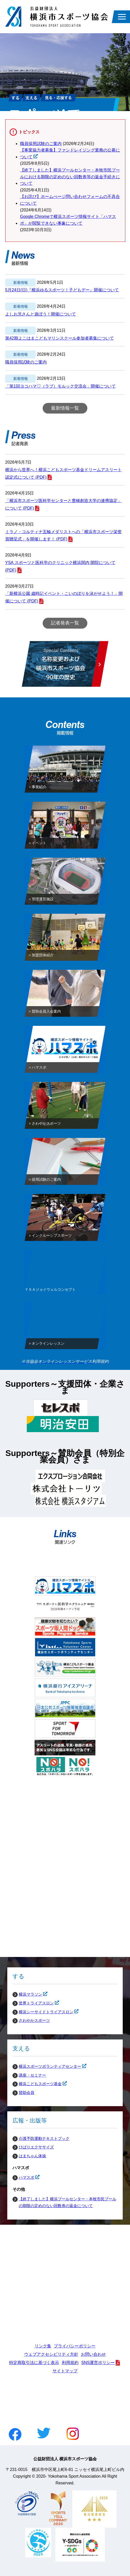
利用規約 (70, 2362)
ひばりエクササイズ (36, 2147)
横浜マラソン (27, 1994)
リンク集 (43, 2346)
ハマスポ (23, 2177)
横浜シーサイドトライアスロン (42, 2012)
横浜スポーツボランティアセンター (46, 2066)
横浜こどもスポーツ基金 (37, 2083)
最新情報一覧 (65, 408)
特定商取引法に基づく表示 (34, 2362)
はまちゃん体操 (32, 2156)
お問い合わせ (93, 2354)
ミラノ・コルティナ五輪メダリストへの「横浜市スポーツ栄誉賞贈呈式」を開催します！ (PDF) (63, 535)
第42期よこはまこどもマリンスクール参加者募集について (59, 338)
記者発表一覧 (65, 623)
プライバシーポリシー (74, 2346)
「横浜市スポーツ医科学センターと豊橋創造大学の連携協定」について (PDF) (63, 504)
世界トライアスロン (33, 2003)
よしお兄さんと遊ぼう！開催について (40, 314)
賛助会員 (26, 2092)
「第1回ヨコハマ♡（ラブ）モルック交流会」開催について (60, 386)
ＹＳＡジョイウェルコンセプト (50, 1290)
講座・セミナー (32, 2075)
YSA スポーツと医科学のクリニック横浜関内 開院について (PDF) (60, 566)
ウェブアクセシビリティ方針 (51, 2354)
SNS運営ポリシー (98, 2362)
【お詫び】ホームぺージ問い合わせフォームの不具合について (70, 199)
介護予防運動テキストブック (44, 2138)
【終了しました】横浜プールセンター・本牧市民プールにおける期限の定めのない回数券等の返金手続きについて (70, 177)
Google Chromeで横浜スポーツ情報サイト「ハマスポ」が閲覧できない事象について (68, 219)
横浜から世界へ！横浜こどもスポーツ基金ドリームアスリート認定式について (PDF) (63, 473)
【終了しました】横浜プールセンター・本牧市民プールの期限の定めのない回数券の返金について (67, 2202)
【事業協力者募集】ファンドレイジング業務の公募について (70, 154)
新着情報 (20, 282)
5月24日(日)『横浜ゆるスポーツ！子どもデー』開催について (62, 290)
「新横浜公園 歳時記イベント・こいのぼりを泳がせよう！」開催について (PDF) (64, 597)
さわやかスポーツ (34, 2020)
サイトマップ (65, 2371)
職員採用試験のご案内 (41, 143)
